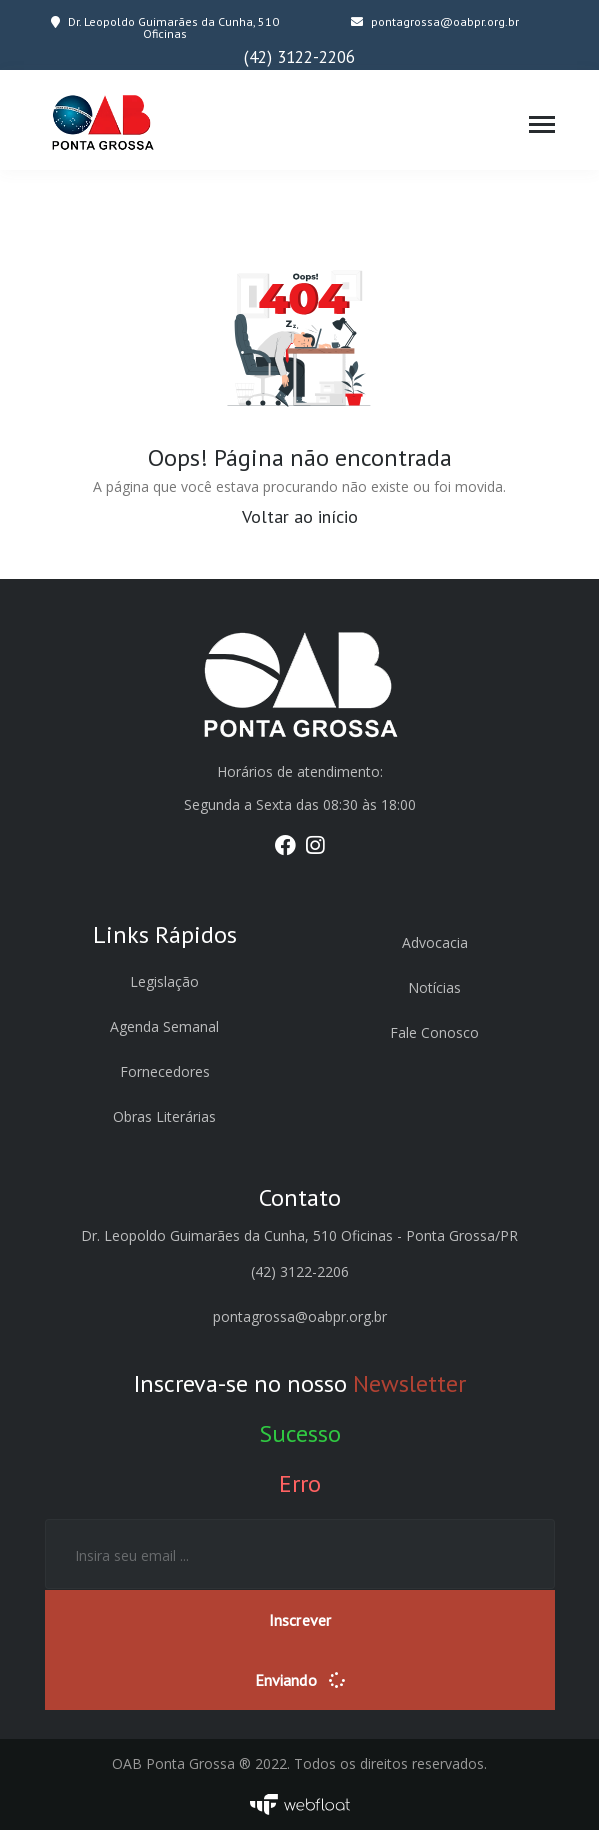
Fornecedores (165, 1071)
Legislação (164, 981)
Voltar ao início (300, 515)
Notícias (434, 987)
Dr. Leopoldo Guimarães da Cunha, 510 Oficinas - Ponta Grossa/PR (299, 1235)
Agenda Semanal (164, 1026)
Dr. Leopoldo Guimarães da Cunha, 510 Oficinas (165, 27)
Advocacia (435, 942)
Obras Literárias (164, 1116)
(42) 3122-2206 (299, 57)
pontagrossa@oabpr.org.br (435, 21)
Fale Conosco (434, 1032)
